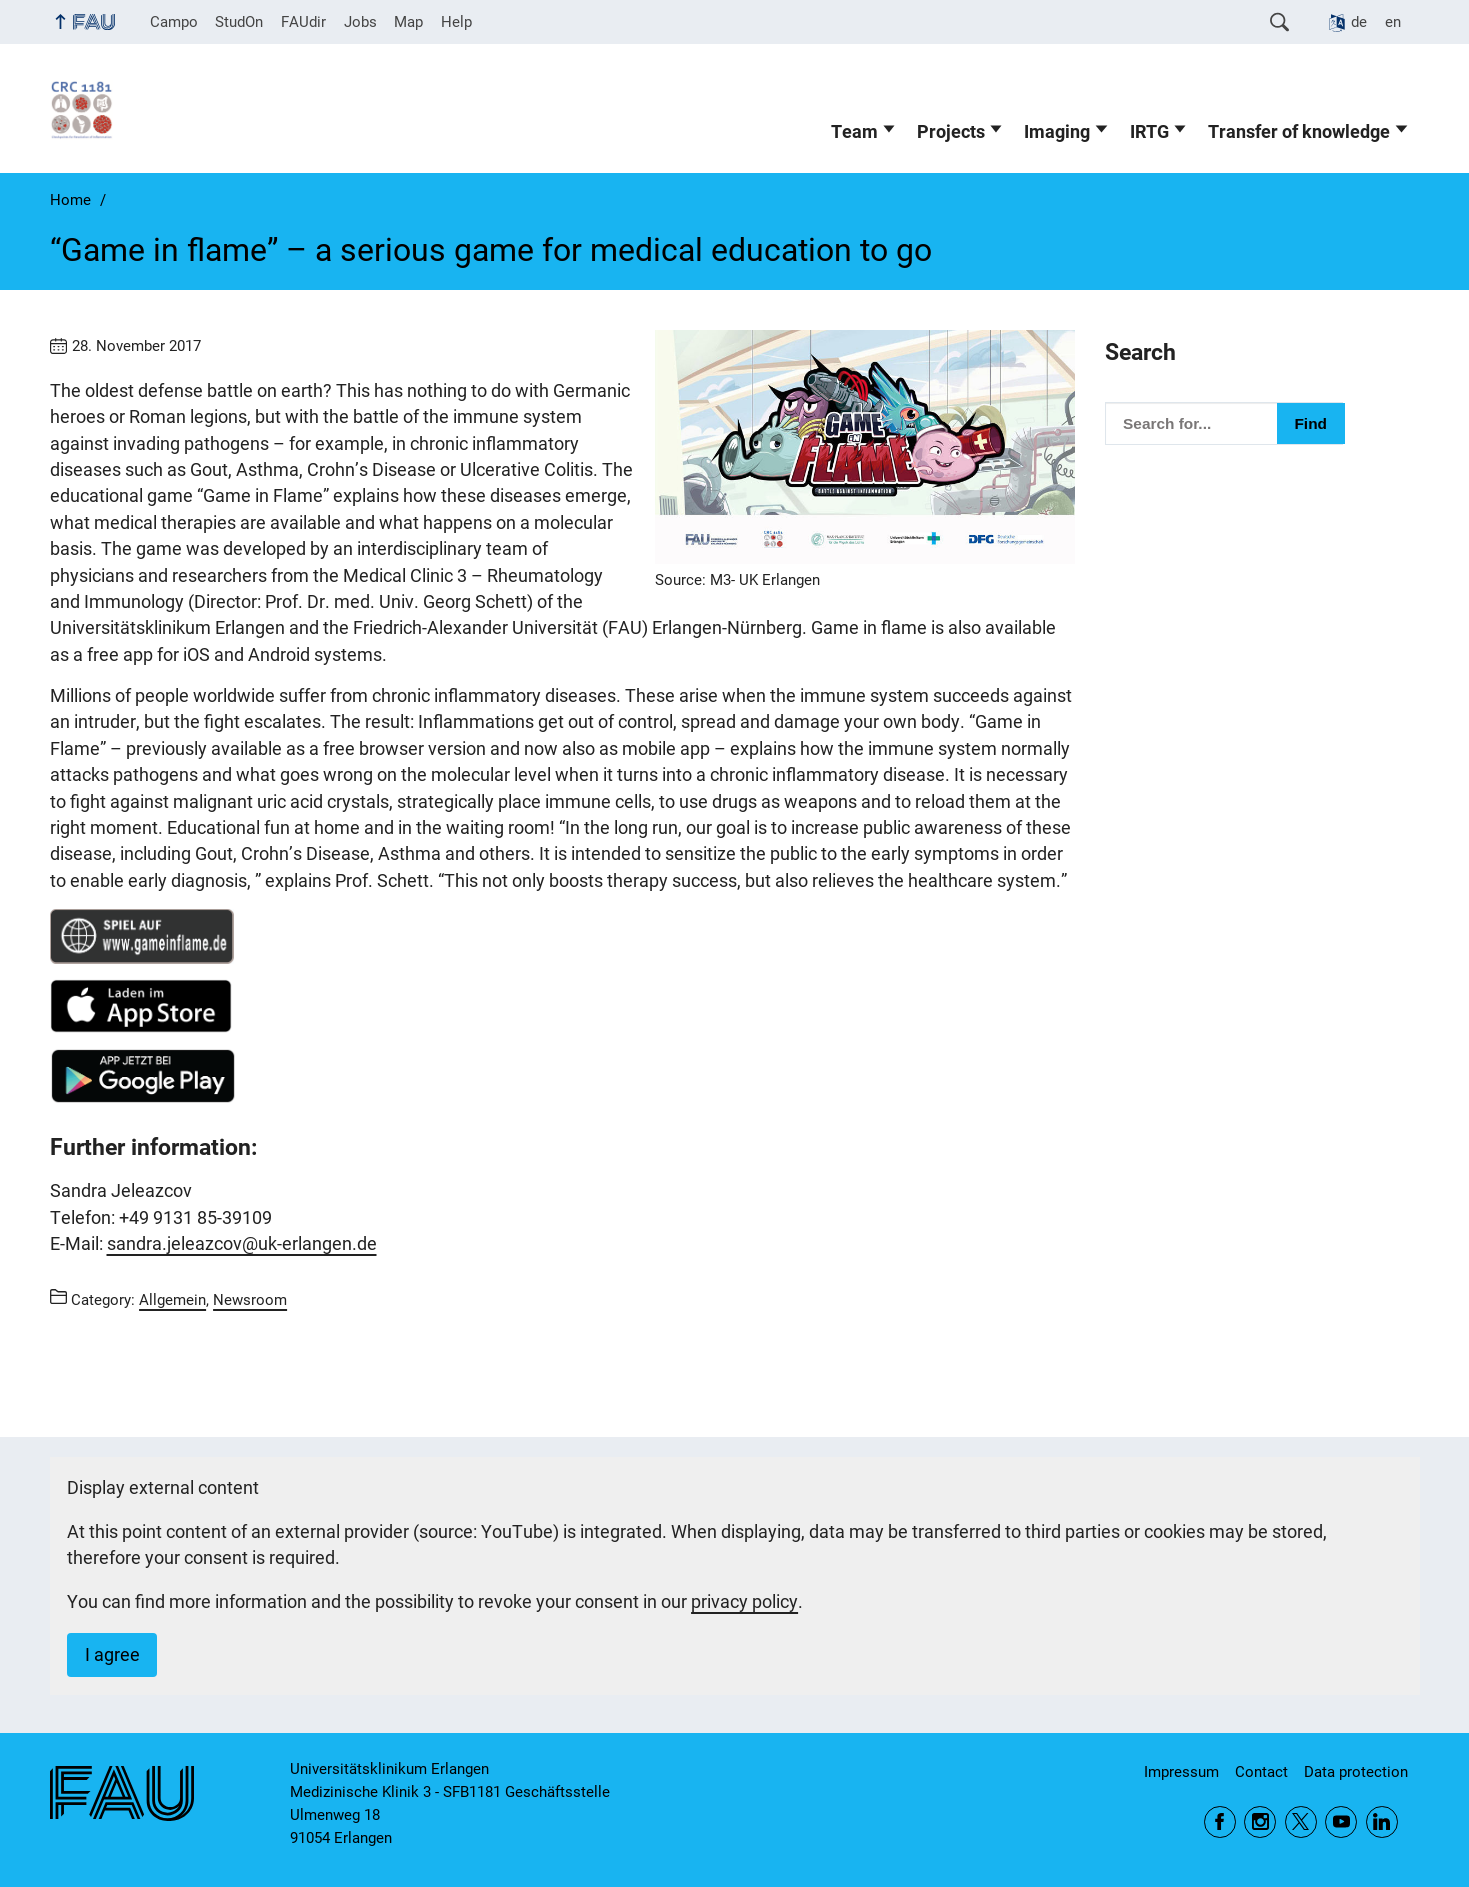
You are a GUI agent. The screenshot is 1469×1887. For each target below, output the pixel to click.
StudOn (239, 22)
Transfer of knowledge (1299, 132)
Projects (951, 132)
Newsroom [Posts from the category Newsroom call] (250, 1300)
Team (854, 132)
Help (456, 22)
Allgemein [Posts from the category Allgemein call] (172, 1300)
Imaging (1057, 132)
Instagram (1260, 1822)
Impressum (1181, 1772)
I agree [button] (112, 1655)
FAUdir (303, 22)
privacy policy (744, 1602)
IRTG (1149, 132)
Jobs (360, 22)
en (1393, 22)
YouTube (1341, 1822)
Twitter (1301, 1822)
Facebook (1220, 1822)
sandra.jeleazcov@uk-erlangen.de (242, 1244)
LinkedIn (1382, 1822)
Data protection (1356, 1772)
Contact (1261, 1772)
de (1359, 22)
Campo (174, 22)
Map (408, 22)
